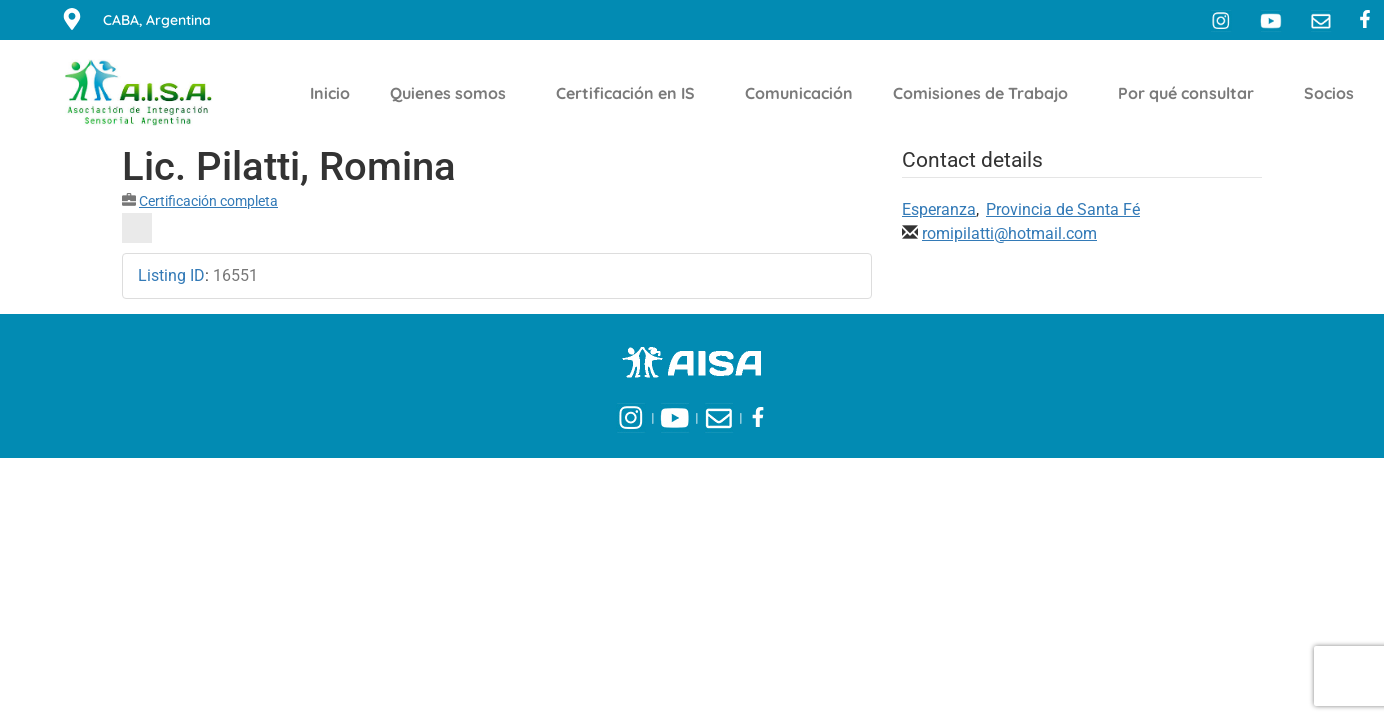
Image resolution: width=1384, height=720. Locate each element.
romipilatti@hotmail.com (1009, 233)
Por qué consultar (1191, 93)
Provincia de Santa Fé (1063, 209)
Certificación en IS (630, 93)
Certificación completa (208, 201)
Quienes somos (453, 93)
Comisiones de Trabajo (985, 93)
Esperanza (939, 209)
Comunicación (799, 93)
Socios (1334, 93)
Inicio (330, 93)
